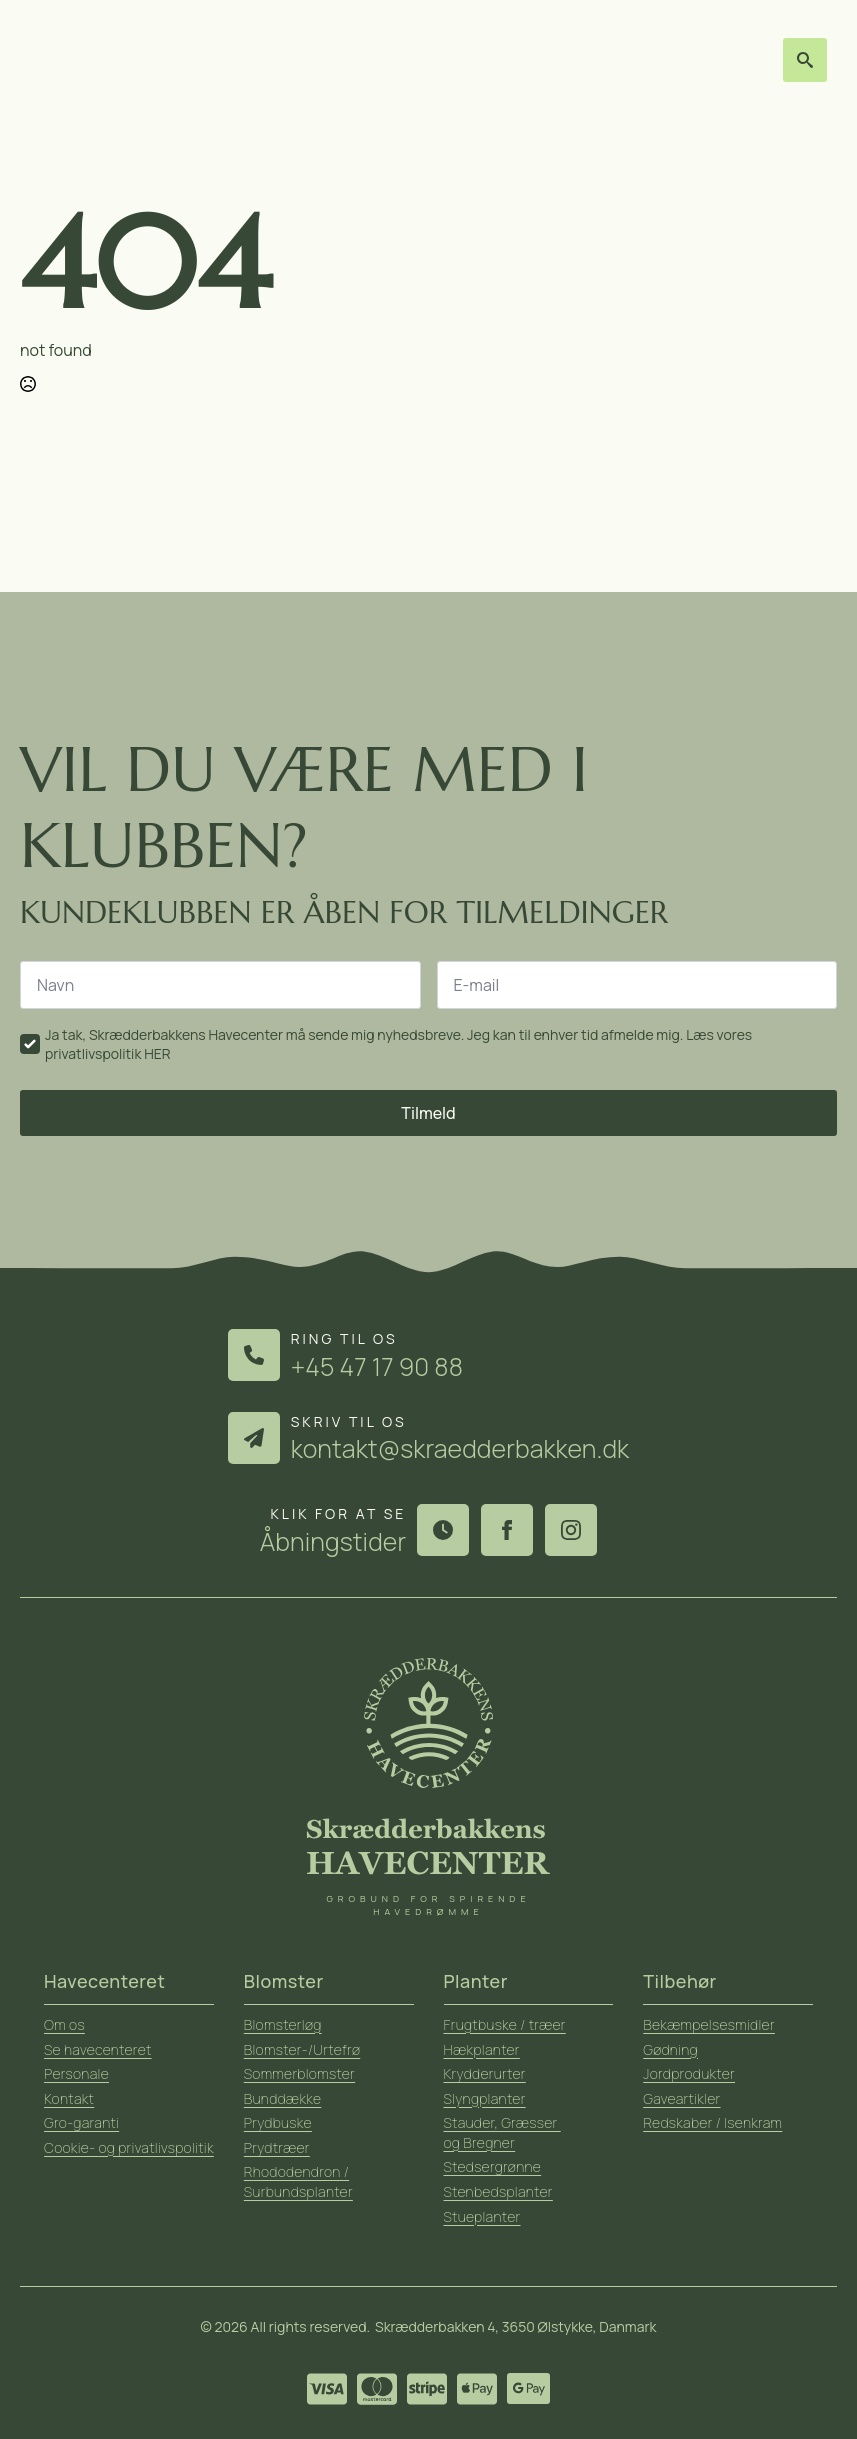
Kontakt (69, 2098)
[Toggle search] (805, 60)
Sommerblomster (299, 2073)
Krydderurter (485, 2073)
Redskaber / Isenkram (712, 2122)
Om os (64, 2024)
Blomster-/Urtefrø (302, 2049)
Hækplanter (482, 2049)
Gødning (670, 2049)
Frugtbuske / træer (505, 2024)
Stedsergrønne (493, 2166)
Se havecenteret (98, 2049)
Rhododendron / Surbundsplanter (298, 2181)
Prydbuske (278, 2122)
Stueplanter (482, 2216)
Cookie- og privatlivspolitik (129, 2147)
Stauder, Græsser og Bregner (502, 2132)
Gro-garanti (81, 2122)
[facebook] (507, 1530)
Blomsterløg (283, 2024)
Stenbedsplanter (498, 2191)
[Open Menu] (759, 60)
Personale (76, 2073)
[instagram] (571, 1530)
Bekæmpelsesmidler (709, 2024)
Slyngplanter (485, 2098)
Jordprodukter (689, 2073)
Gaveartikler (681, 2098)
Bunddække (283, 2098)
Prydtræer (277, 2147)
